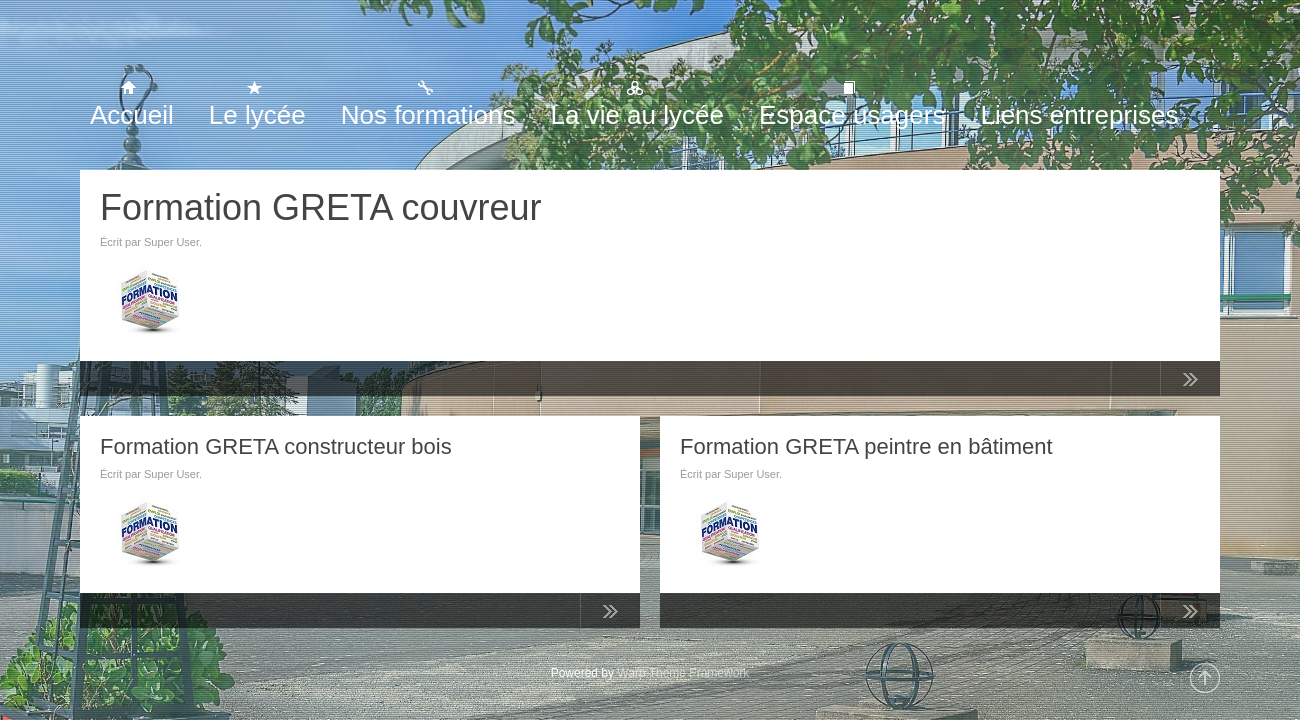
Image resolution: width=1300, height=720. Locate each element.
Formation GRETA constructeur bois (276, 446)
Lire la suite (1190, 383)
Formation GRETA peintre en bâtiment (866, 446)
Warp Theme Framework (683, 673)
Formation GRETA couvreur (320, 207)
